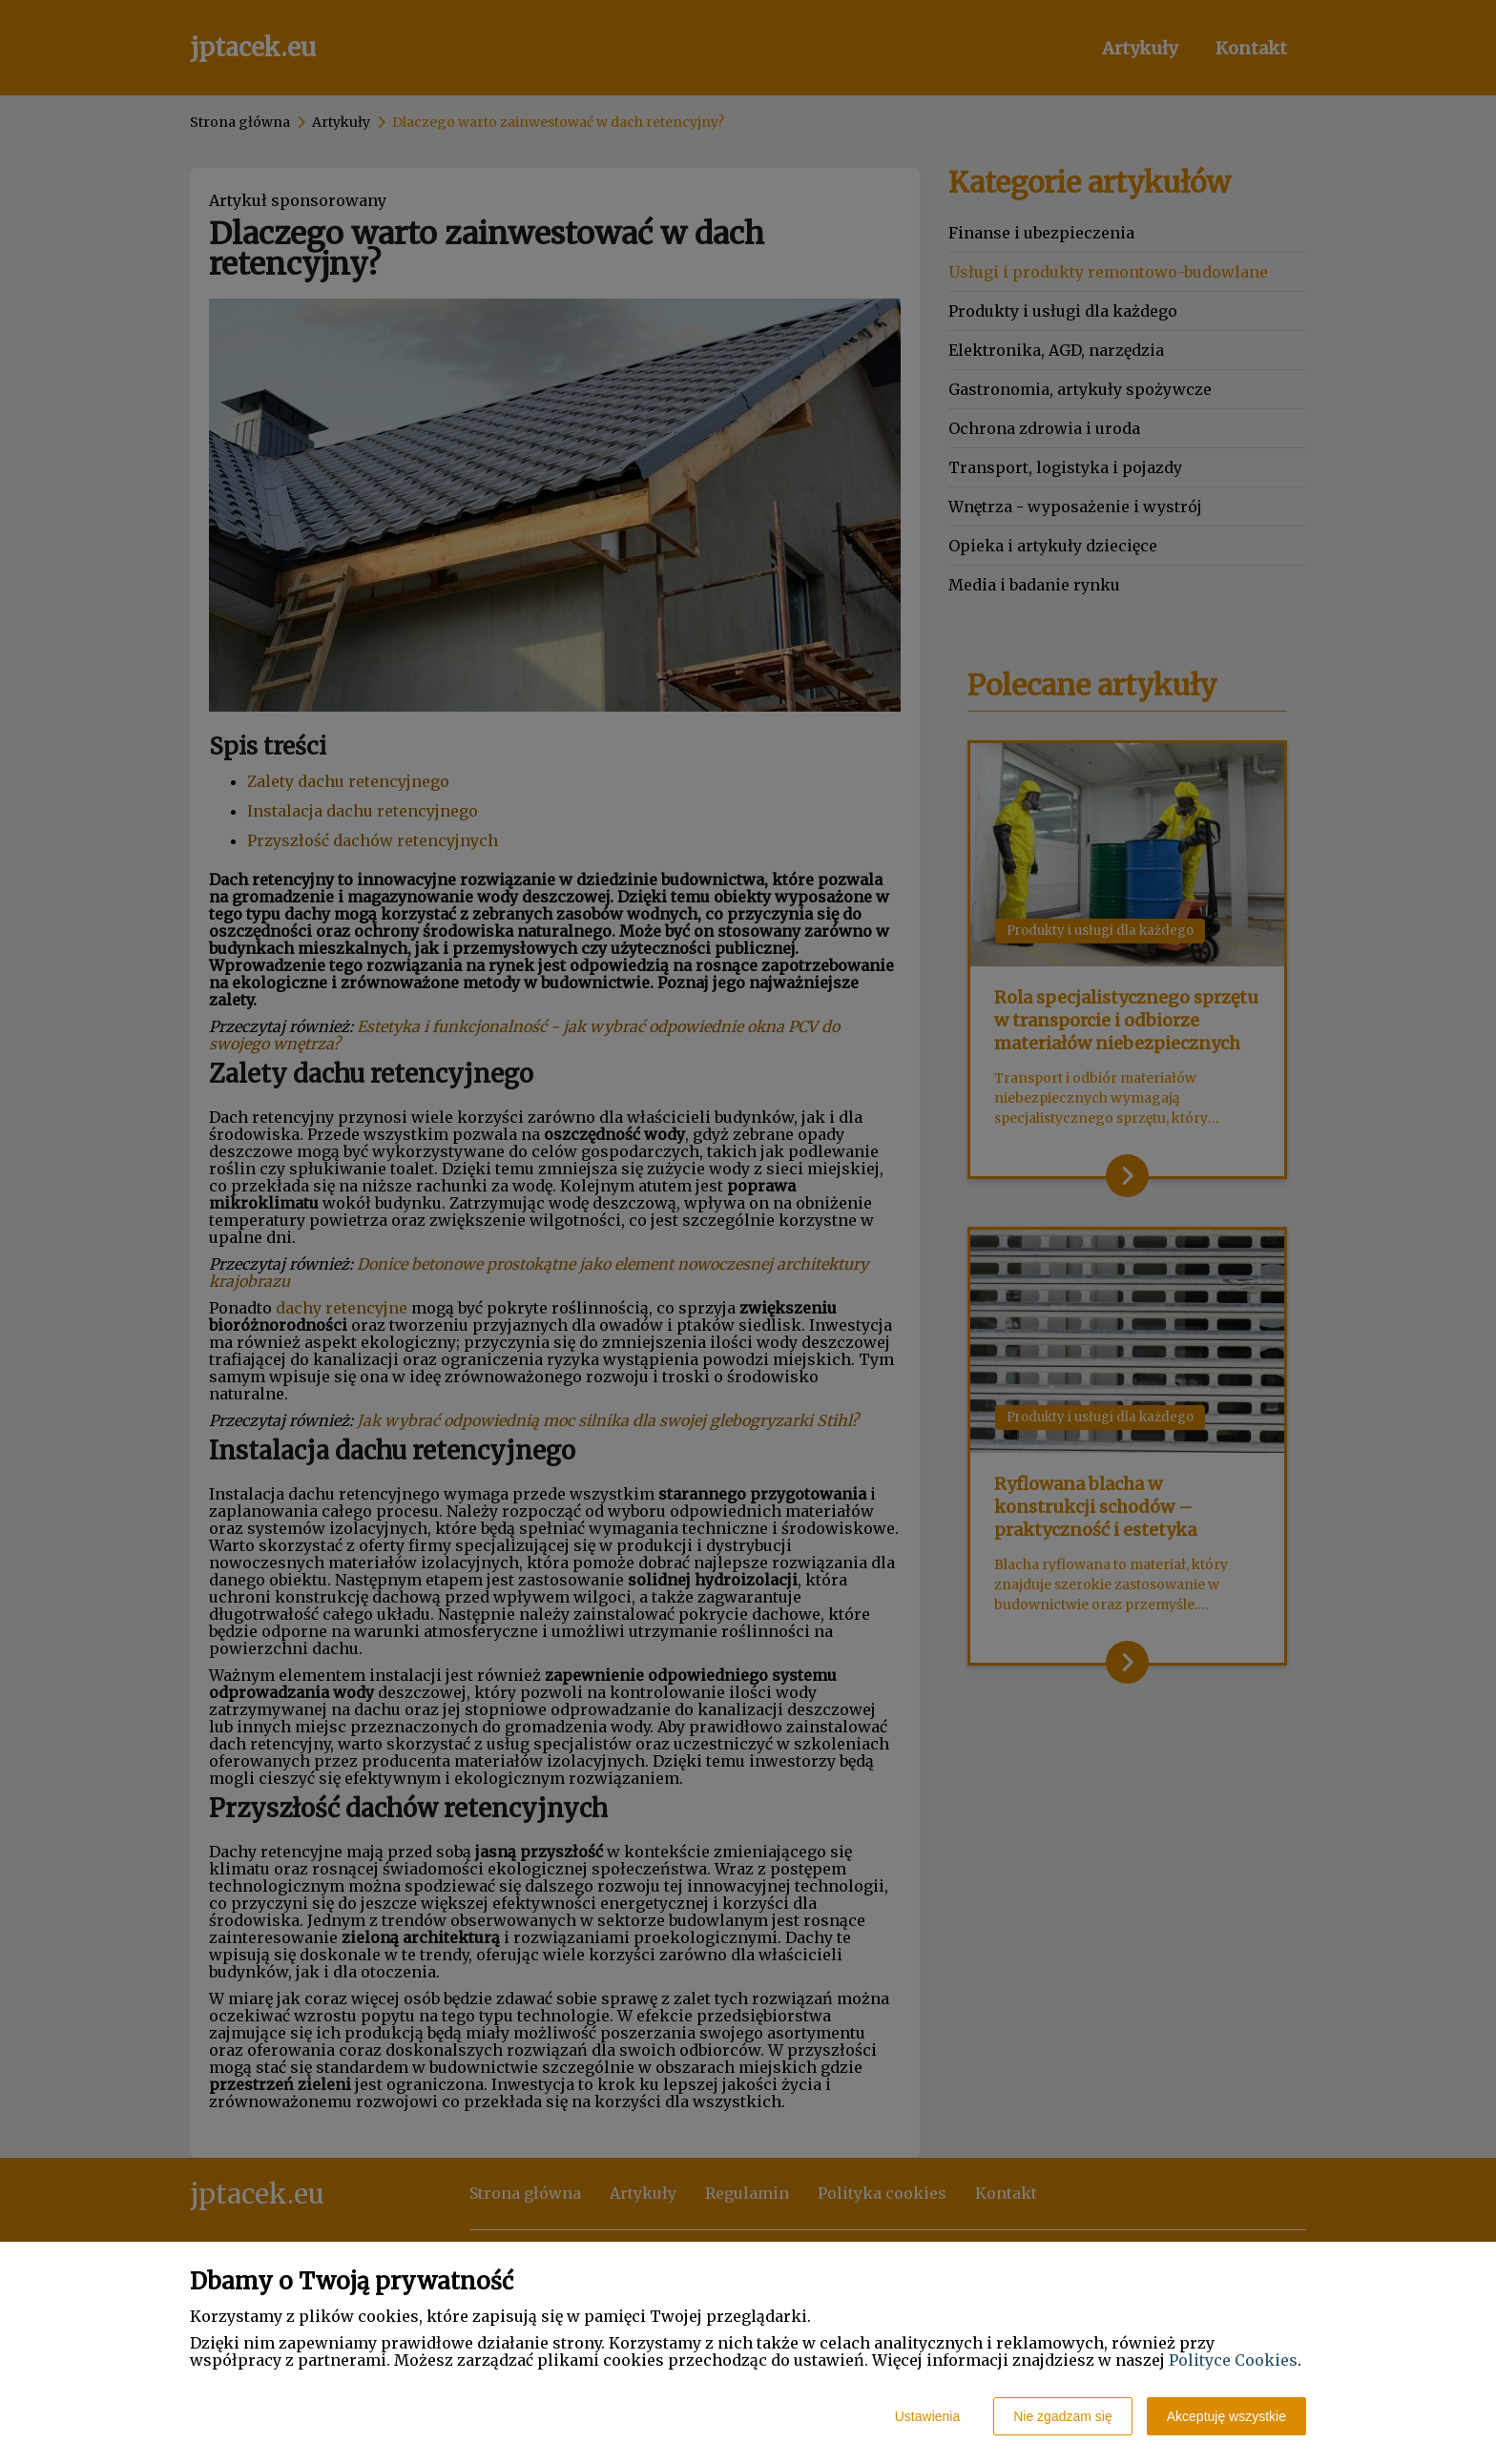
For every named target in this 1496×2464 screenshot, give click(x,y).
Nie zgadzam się (1062, 2416)
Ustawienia (927, 2416)
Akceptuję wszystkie (1226, 2416)
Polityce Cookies (1233, 2360)
